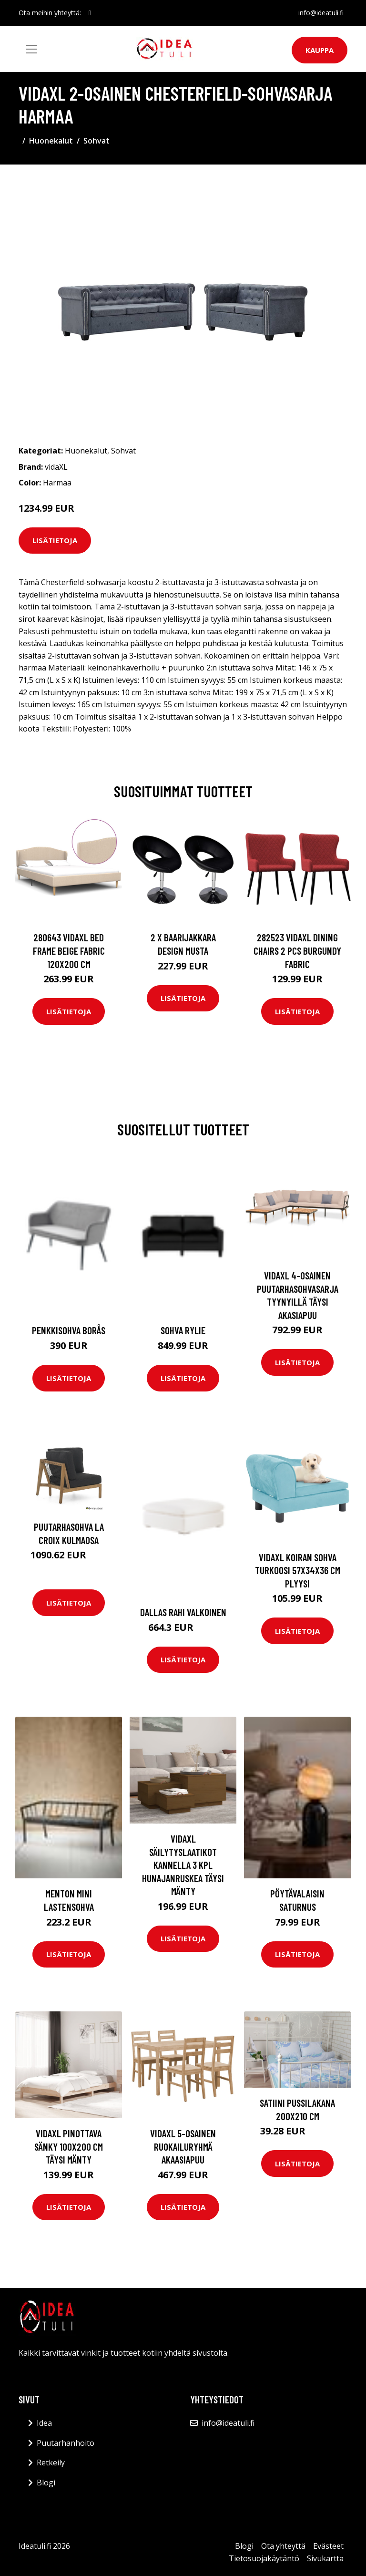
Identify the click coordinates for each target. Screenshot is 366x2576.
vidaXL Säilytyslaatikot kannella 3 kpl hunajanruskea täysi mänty (183, 1865)
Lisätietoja (54, 540)
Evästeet (328, 2546)
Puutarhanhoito (65, 2443)
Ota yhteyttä (283, 2546)
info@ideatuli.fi (321, 12)
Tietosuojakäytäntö (264, 2558)
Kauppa (319, 50)
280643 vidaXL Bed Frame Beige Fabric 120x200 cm (69, 950)
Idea (44, 2423)
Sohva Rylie (183, 1330)
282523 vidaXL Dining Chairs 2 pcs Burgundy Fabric (297, 950)
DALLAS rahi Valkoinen (183, 1612)
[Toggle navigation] (31, 49)
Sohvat (96, 140)
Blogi (46, 2482)
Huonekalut (51, 140)
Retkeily (51, 2462)
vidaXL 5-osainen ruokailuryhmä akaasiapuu (183, 2146)
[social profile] (90, 13)
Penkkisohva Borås (68, 1330)
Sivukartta (325, 2558)
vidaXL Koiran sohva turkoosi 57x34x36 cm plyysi (297, 1570)
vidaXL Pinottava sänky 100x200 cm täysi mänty (68, 2146)
